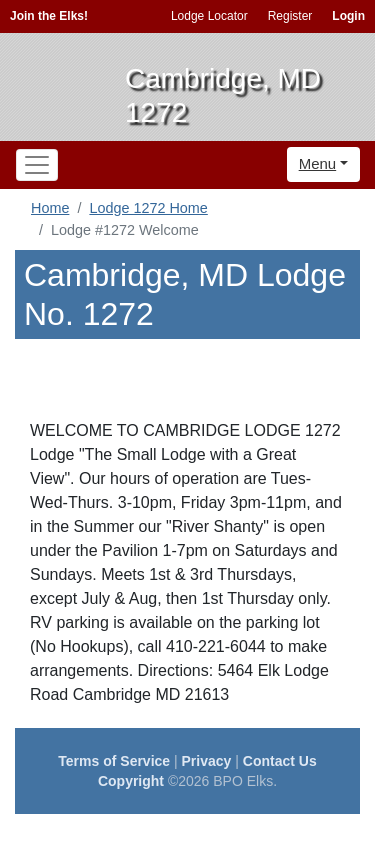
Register (290, 16)
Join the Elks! (49, 16)
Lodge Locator (209, 16)
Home (50, 208)
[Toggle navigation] (37, 165)
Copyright (131, 781)
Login (348, 16)
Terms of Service (114, 761)
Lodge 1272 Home (148, 208)
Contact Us (280, 761)
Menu (318, 163)
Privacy (207, 761)
